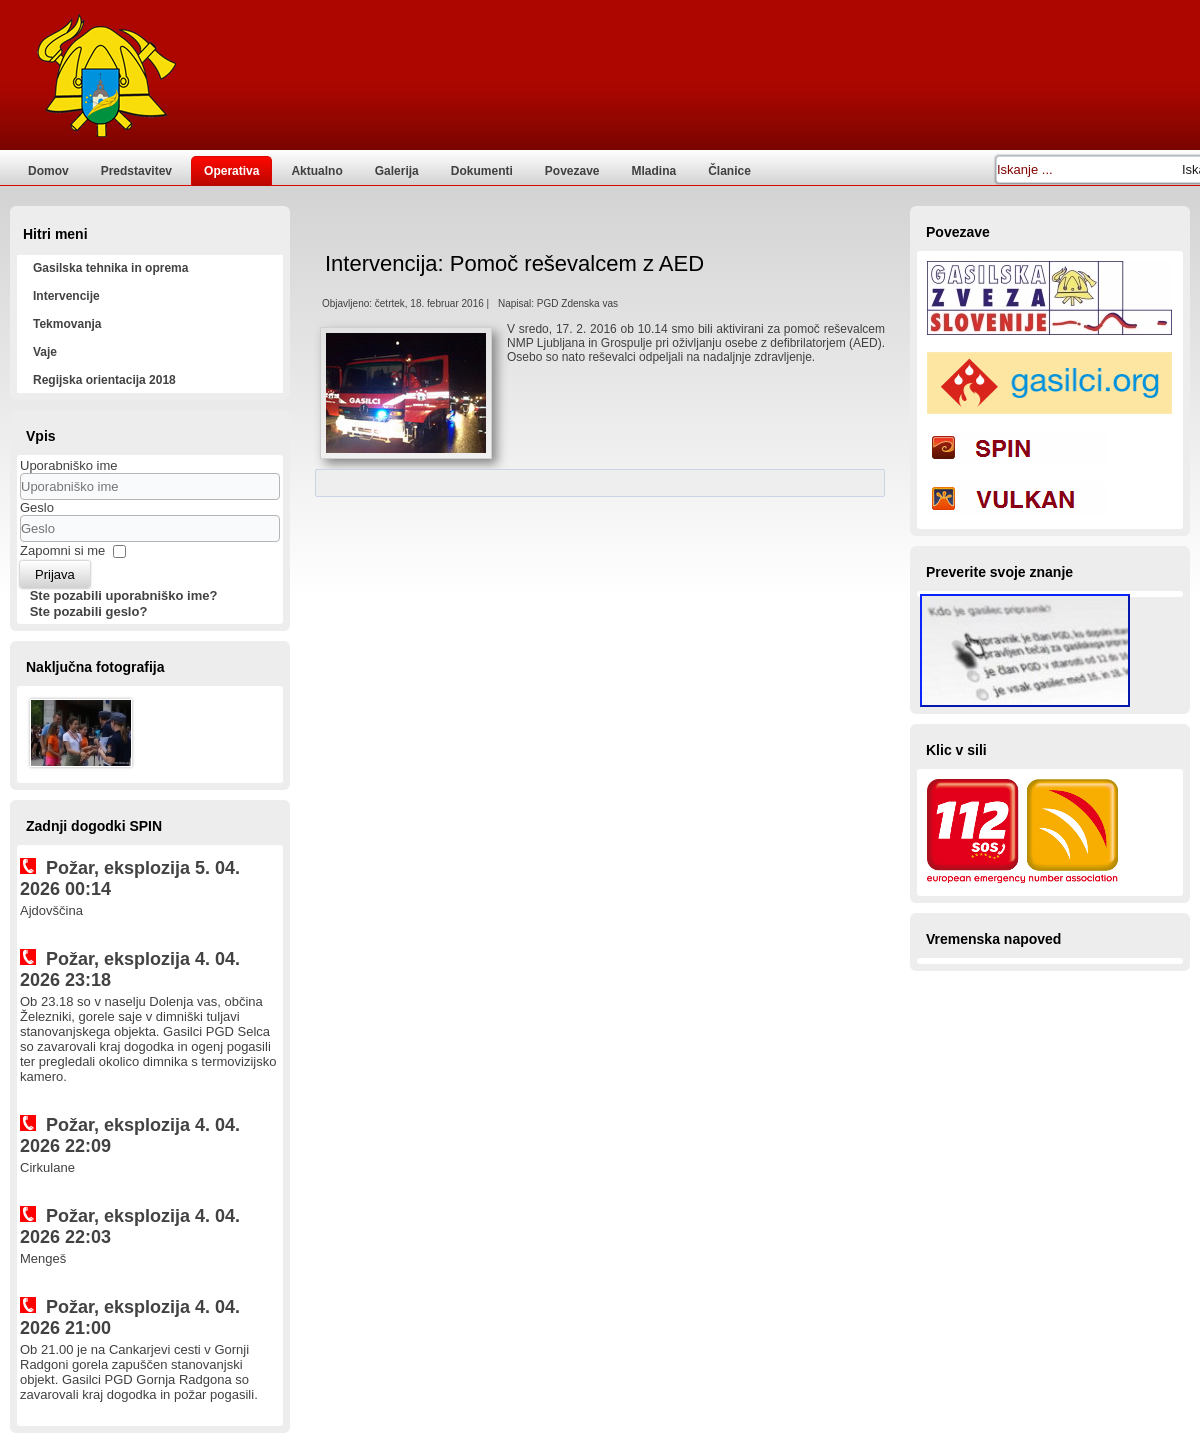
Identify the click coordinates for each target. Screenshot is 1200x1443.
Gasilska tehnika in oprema (110, 268)
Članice (729, 171)
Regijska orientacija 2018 (104, 380)
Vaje (45, 352)
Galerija (397, 171)
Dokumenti (482, 171)
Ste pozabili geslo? (89, 611)
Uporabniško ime (69, 465)
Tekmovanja (67, 324)
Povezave (572, 171)
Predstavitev (136, 171)
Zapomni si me (62, 550)
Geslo (37, 507)
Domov (48, 171)
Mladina (654, 171)
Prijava (55, 574)
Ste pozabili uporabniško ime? (124, 595)
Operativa (231, 171)
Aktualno (316, 171)
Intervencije (66, 296)
